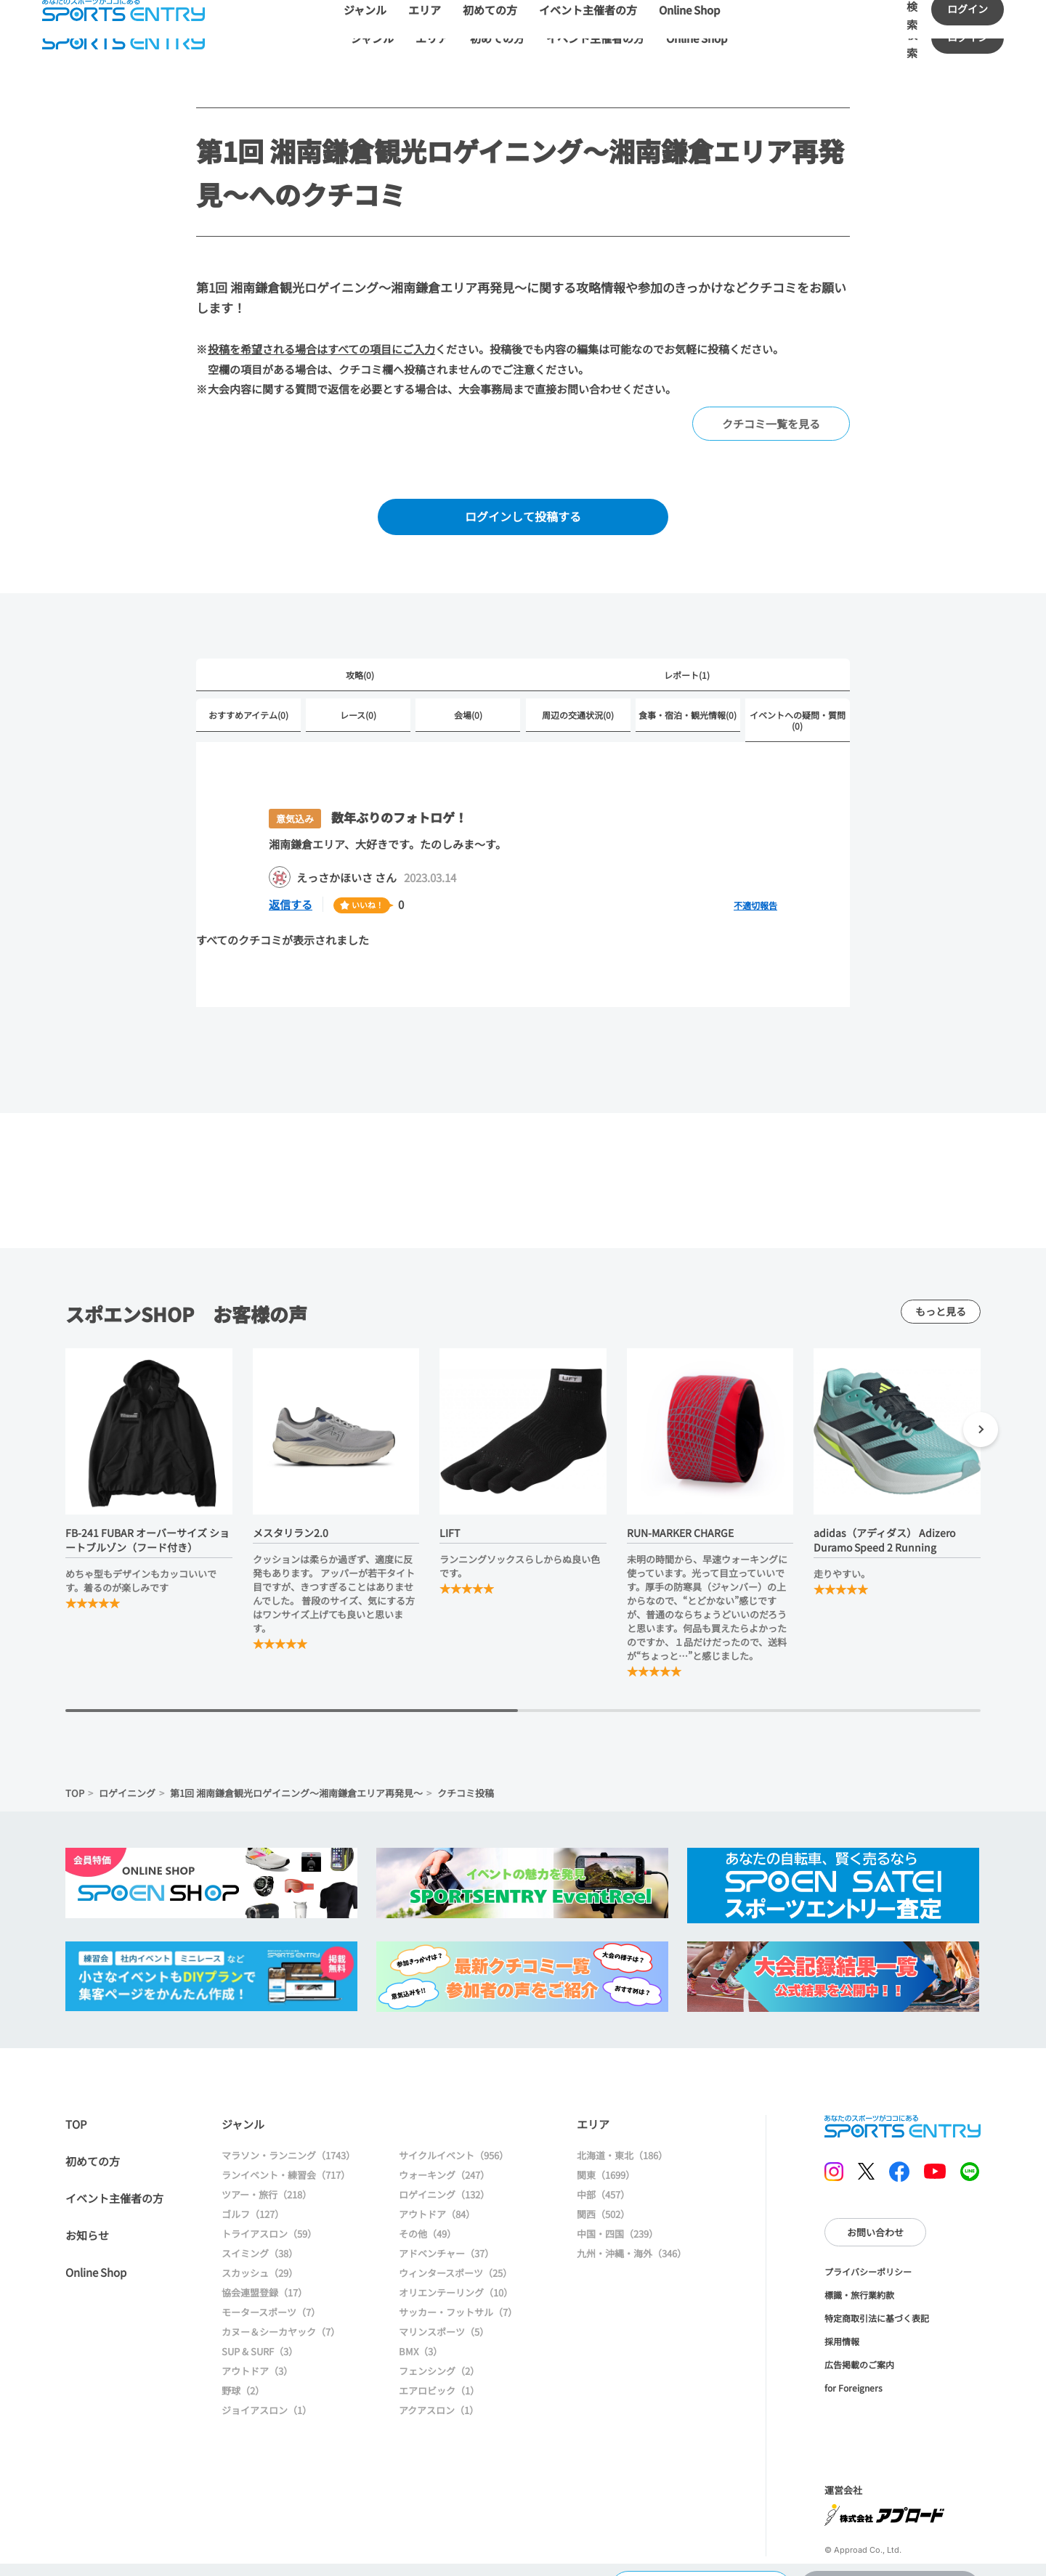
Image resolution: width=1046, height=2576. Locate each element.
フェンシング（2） (439, 2356)
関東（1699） (606, 2160)
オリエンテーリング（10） (456, 2277)
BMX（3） (420, 2336)
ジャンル (372, 38)
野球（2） (243, 2375)
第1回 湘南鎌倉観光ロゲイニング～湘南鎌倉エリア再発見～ (296, 1783)
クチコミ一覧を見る (771, 423)
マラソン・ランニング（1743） (288, 2140)
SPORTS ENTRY (123, 37)
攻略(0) (360, 675)
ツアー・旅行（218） (267, 2179)
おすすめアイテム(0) (248, 715)
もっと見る (940, 1301)
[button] (981, 1422)
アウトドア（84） (437, 2199)
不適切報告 (755, 905)
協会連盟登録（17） (264, 2277)
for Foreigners (853, 2353)
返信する (290, 904)
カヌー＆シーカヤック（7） (281, 2316)
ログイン (967, 37)
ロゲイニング (127, 1783)
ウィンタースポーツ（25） (455, 2258)
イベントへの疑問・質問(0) (798, 720)
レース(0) (358, 715)
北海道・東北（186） (622, 2140)
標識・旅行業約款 (859, 2260)
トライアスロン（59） (269, 2218)
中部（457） (603, 2179)
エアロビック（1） (439, 2375)
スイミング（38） (260, 2238)
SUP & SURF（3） (260, 2336)
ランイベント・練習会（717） (286, 2160)
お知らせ (87, 2219)
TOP (74, 1783)
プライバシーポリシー (868, 2236)
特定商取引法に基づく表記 (876, 2283)
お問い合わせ (875, 2197)
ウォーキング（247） (444, 2160)
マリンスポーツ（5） (444, 2316)
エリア (431, 38)
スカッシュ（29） (260, 2258)
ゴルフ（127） (253, 2199)
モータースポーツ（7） (271, 2297)
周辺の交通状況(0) (578, 715)
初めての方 (497, 38)
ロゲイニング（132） (444, 2179)
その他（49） (427, 2218)
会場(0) (468, 715)
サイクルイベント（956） (453, 2140)
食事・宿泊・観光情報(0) (687, 715)
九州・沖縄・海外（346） (631, 2238)
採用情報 (841, 2306)
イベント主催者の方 (595, 38)
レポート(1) (687, 675)
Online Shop (696, 38)
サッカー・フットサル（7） (458, 2297)
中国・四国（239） (617, 2218)
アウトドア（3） (257, 2356)
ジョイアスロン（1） (267, 2395)
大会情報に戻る (700, 2550)
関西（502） (603, 2199)
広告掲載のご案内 (859, 2329)
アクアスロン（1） (439, 2395)
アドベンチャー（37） (446, 2238)
